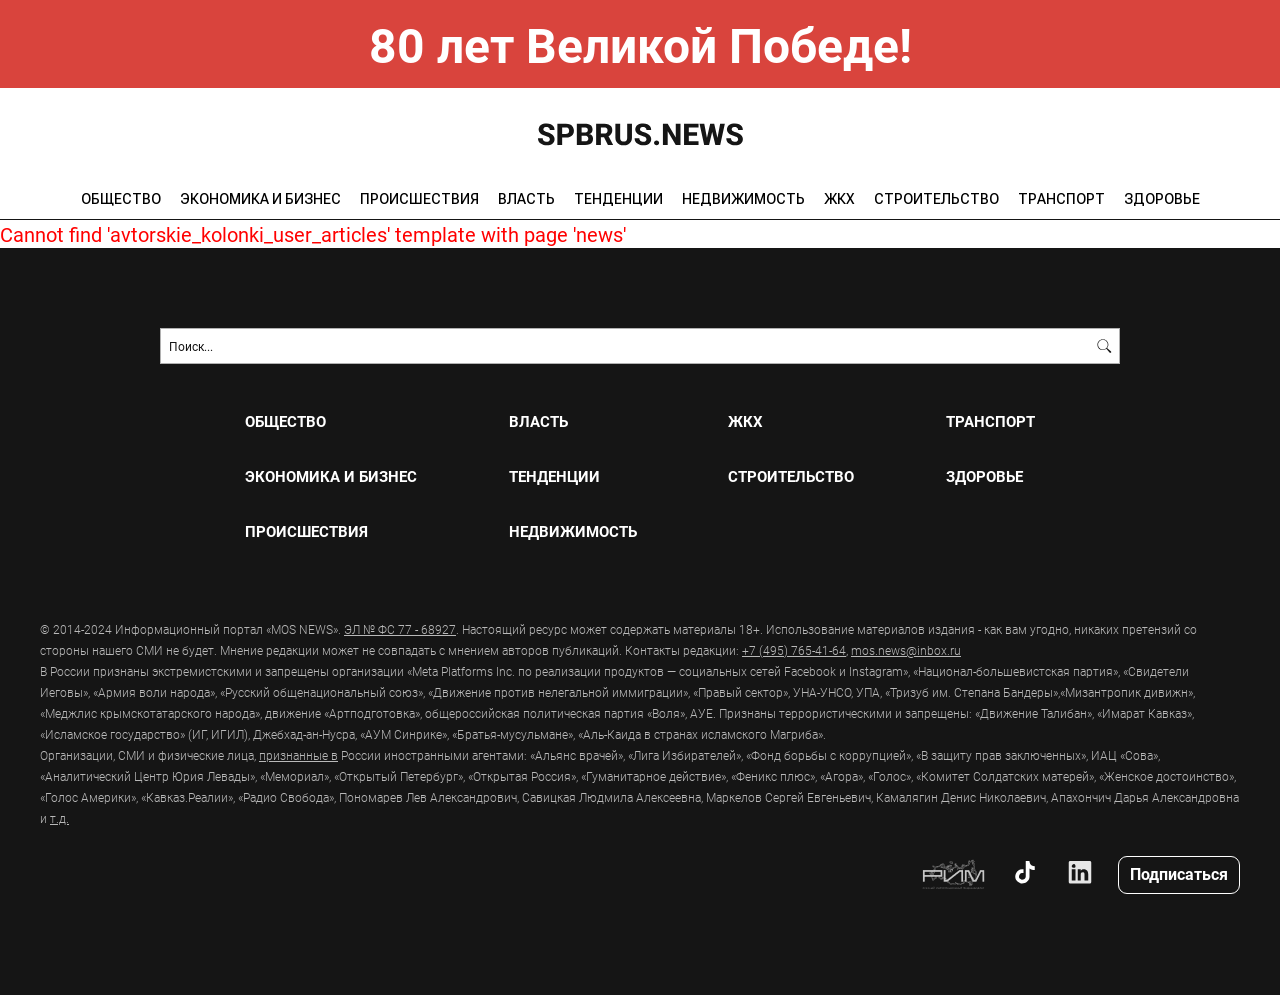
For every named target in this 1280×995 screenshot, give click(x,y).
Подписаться (1179, 873)
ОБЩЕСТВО (121, 199)
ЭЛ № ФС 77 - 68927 (400, 629)
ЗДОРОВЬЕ (1162, 199)
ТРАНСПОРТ (1061, 199)
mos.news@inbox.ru (906, 650)
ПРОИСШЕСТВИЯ (419, 199)
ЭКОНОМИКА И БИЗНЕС (260, 199)
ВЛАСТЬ (526, 199)
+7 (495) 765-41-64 (794, 650)
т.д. (59, 818)
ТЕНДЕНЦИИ (618, 199)
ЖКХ (839, 199)
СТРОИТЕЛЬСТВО (936, 199)
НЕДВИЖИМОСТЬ (743, 199)
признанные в (298, 755)
